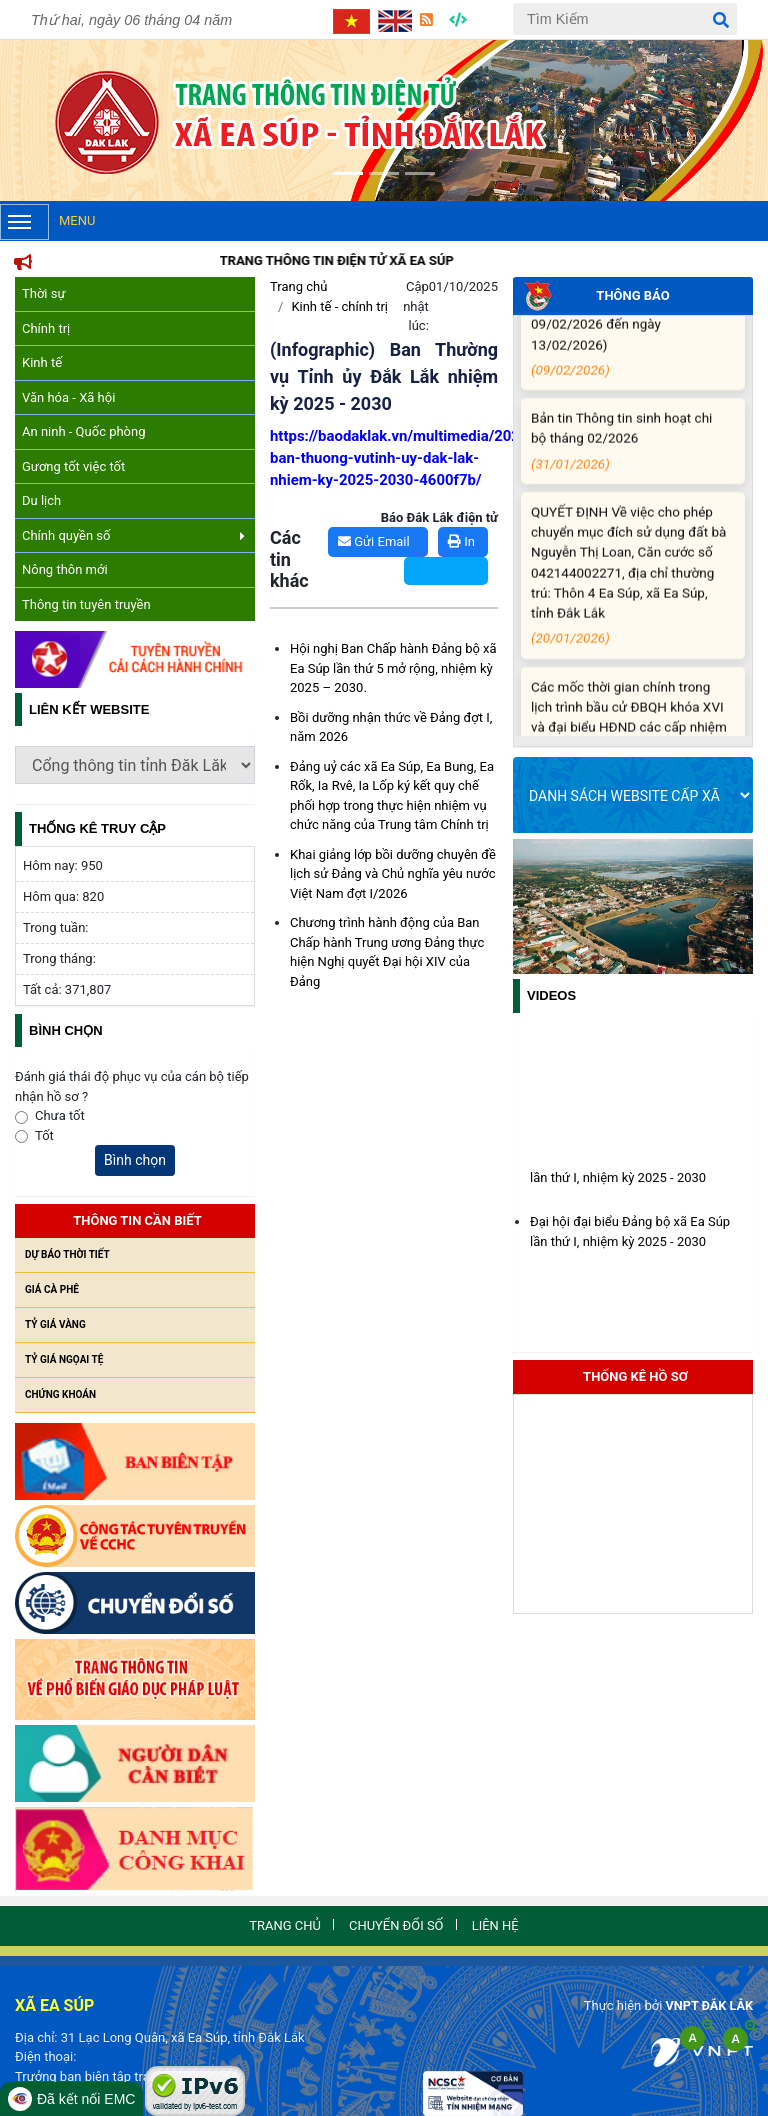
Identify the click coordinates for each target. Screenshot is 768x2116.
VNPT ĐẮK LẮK (708, 2005)
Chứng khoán (60, 1394)
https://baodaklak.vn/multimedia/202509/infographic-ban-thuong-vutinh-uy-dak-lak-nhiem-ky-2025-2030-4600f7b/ (451, 458)
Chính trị (46, 328)
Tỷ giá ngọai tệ (64, 1359)
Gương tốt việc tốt (73, 466)
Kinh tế (42, 362)
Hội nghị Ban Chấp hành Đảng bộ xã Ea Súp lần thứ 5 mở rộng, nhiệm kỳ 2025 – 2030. (393, 668)
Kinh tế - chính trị (339, 306)
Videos (551, 995)
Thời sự (44, 293)
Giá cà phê (52, 1289)
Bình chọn (135, 1160)
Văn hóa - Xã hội (68, 397)
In (461, 541)
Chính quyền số (133, 535)
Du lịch (41, 500)
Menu (47, 222)
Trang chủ (298, 286)
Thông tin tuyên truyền (86, 604)
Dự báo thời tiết (67, 1254)
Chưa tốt (60, 1115)
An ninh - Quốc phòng (84, 431)
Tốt (44, 1135)
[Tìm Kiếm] (625, 19)
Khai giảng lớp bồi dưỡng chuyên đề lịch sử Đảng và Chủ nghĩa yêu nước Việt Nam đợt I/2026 (393, 874)
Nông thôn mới (65, 569)
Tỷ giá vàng (55, 1324)
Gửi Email (374, 541)
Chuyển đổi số (397, 1926)
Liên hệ (502, 1926)
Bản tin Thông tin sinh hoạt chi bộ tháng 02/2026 (629, 453)
